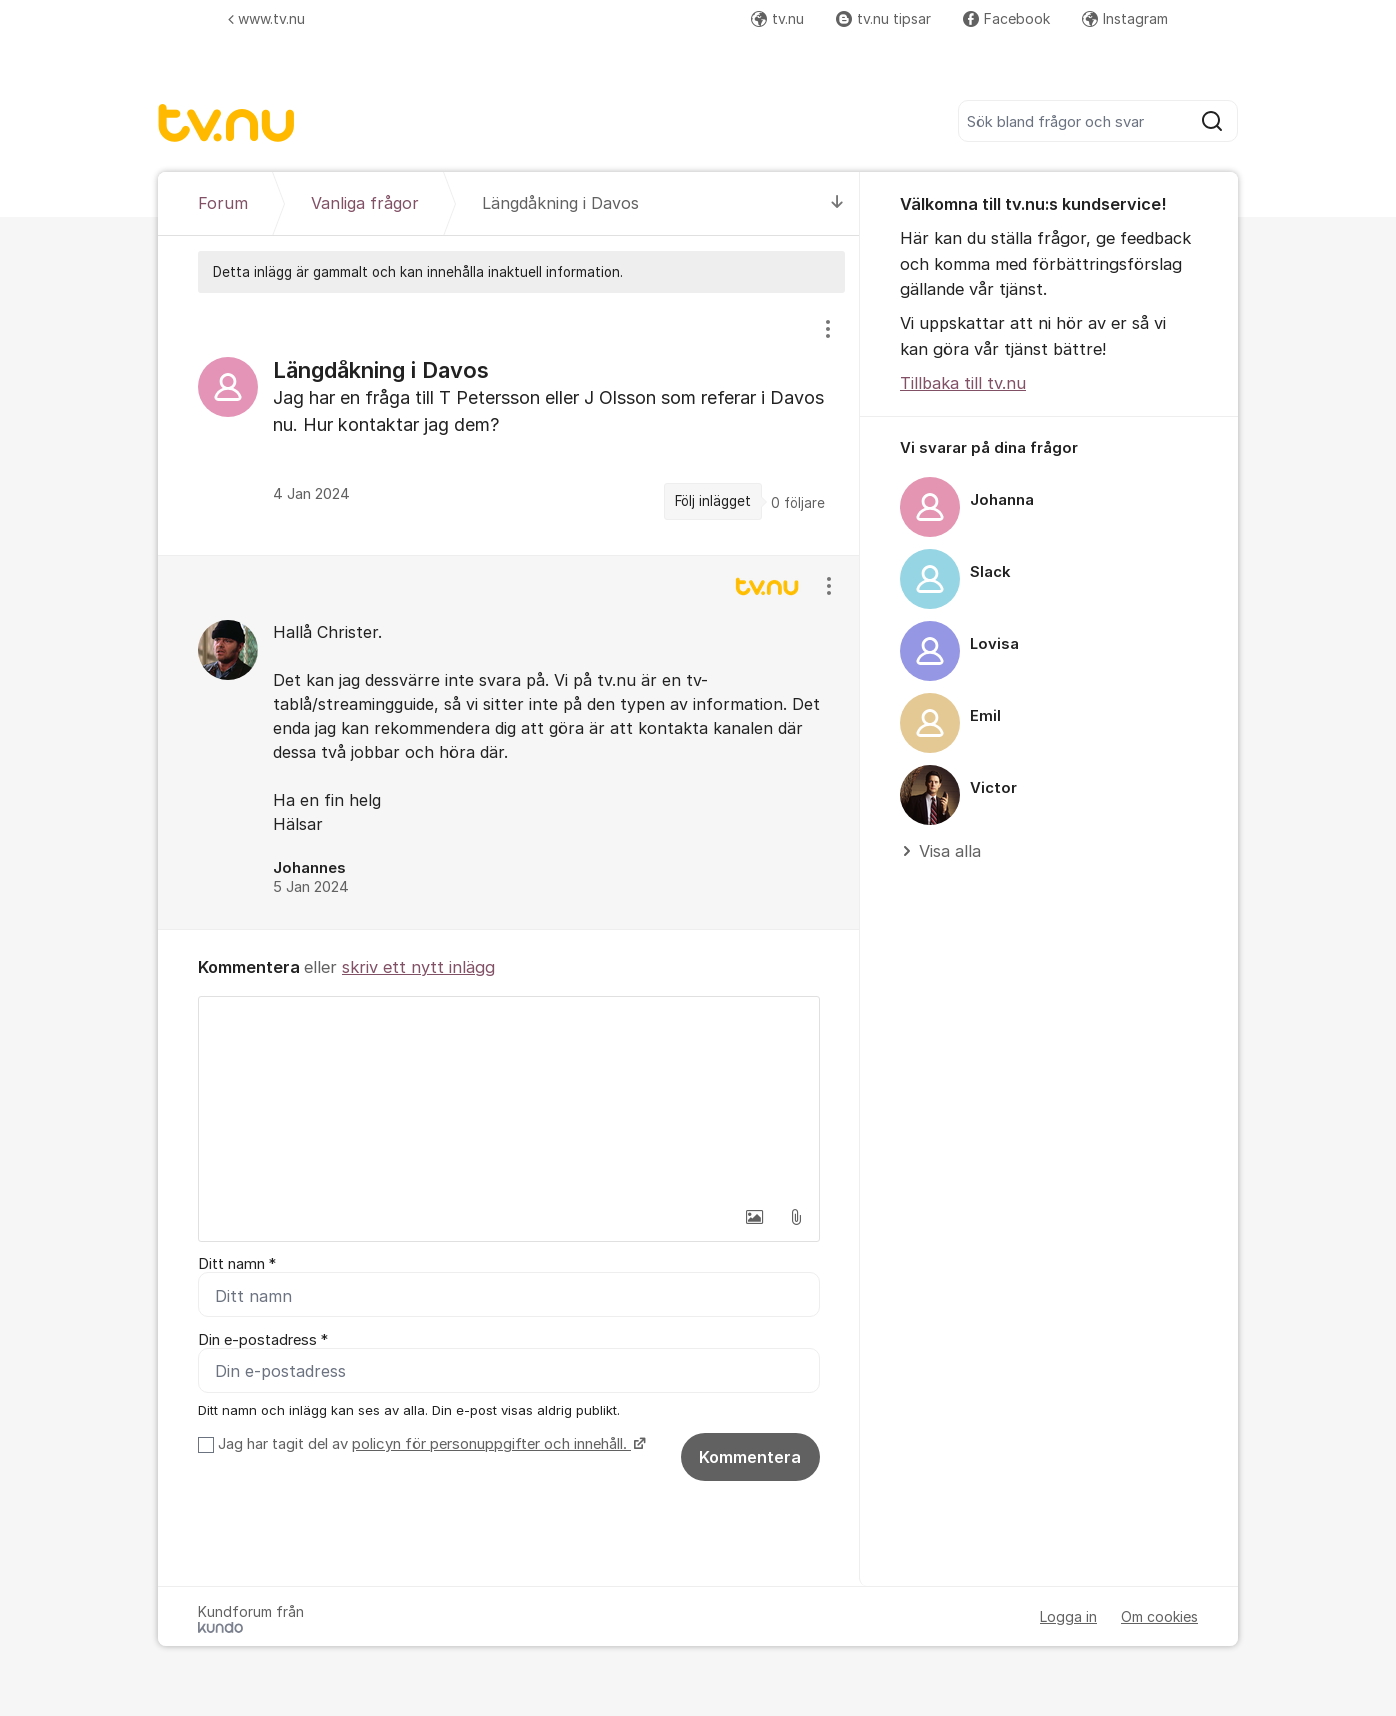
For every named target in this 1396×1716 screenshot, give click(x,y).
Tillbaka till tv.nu (963, 383)
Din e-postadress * (263, 1340)
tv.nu (777, 18)
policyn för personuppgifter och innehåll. (491, 1444)
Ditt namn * (237, 1264)
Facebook (1006, 18)
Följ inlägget (713, 501)
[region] (509, 423)
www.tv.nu (266, 18)
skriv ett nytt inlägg (418, 967)
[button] (754, 1217)
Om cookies (1159, 1616)
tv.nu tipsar (883, 18)
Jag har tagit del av (429, 1444)
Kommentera (750, 1457)
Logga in (1068, 1616)
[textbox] (509, 1097)
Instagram (1125, 18)
